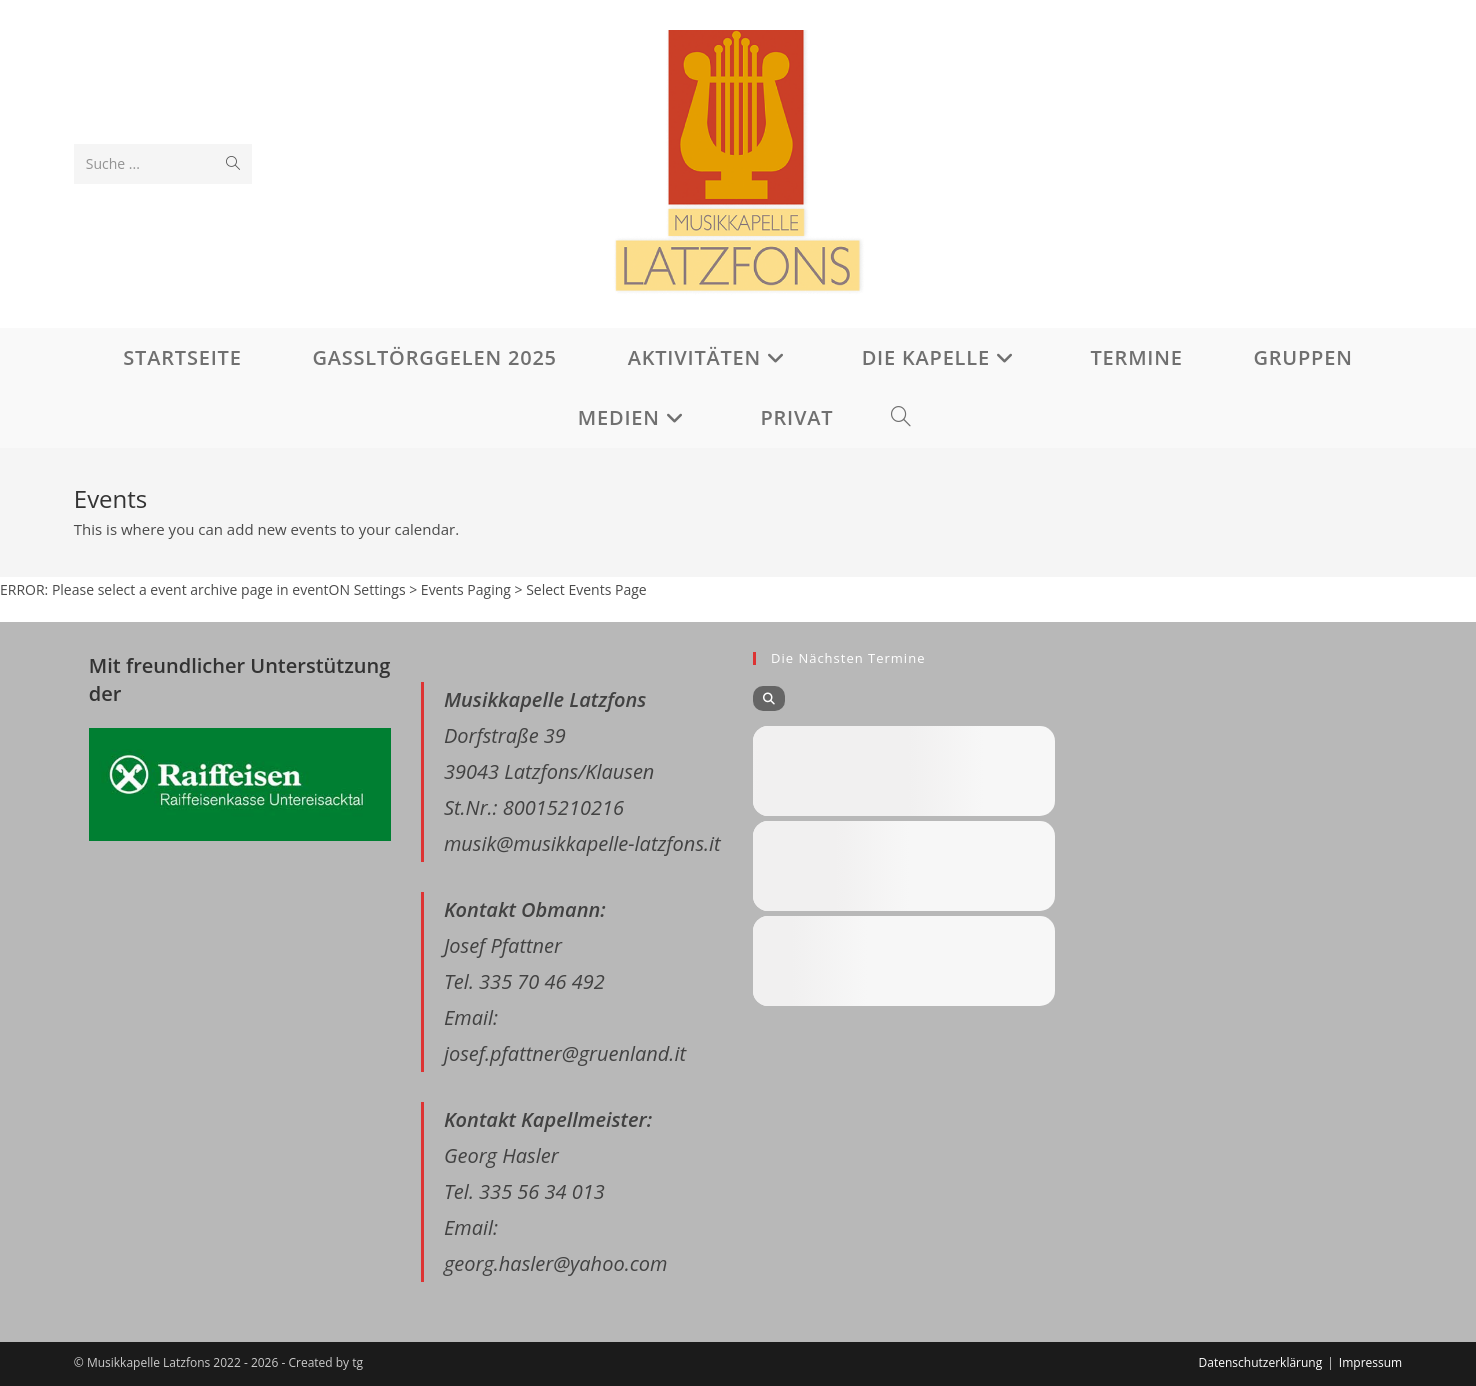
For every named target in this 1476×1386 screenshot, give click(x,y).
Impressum (1370, 1362)
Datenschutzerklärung (1261, 1362)
